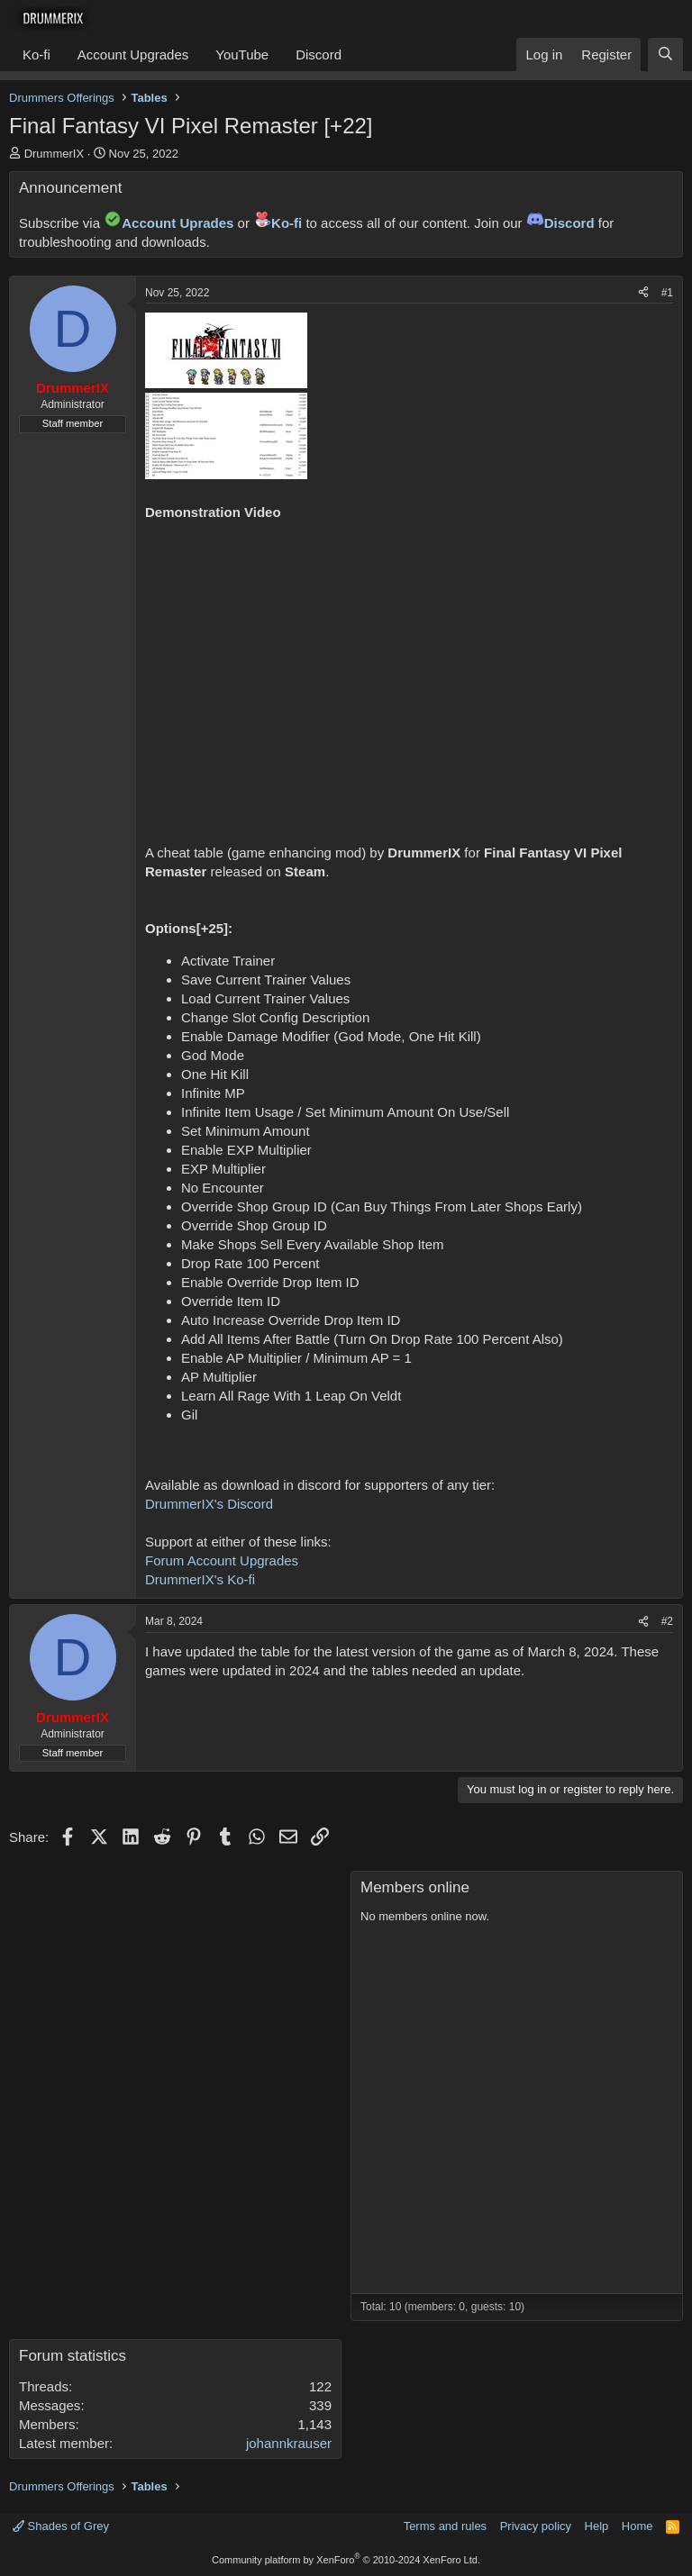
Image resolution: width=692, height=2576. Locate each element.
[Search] (665, 54)
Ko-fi (36, 54)
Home (637, 2526)
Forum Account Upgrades (221, 1560)
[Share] (643, 293)
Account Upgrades (132, 54)
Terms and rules (445, 2526)
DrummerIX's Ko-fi (200, 1579)
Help (597, 2526)
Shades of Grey (61, 2526)
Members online (414, 1887)
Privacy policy (535, 2526)
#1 (667, 292)
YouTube (242, 54)
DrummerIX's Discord (209, 1503)
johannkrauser (289, 2443)
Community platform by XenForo (346, 2559)
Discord (318, 54)
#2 (667, 1621)
